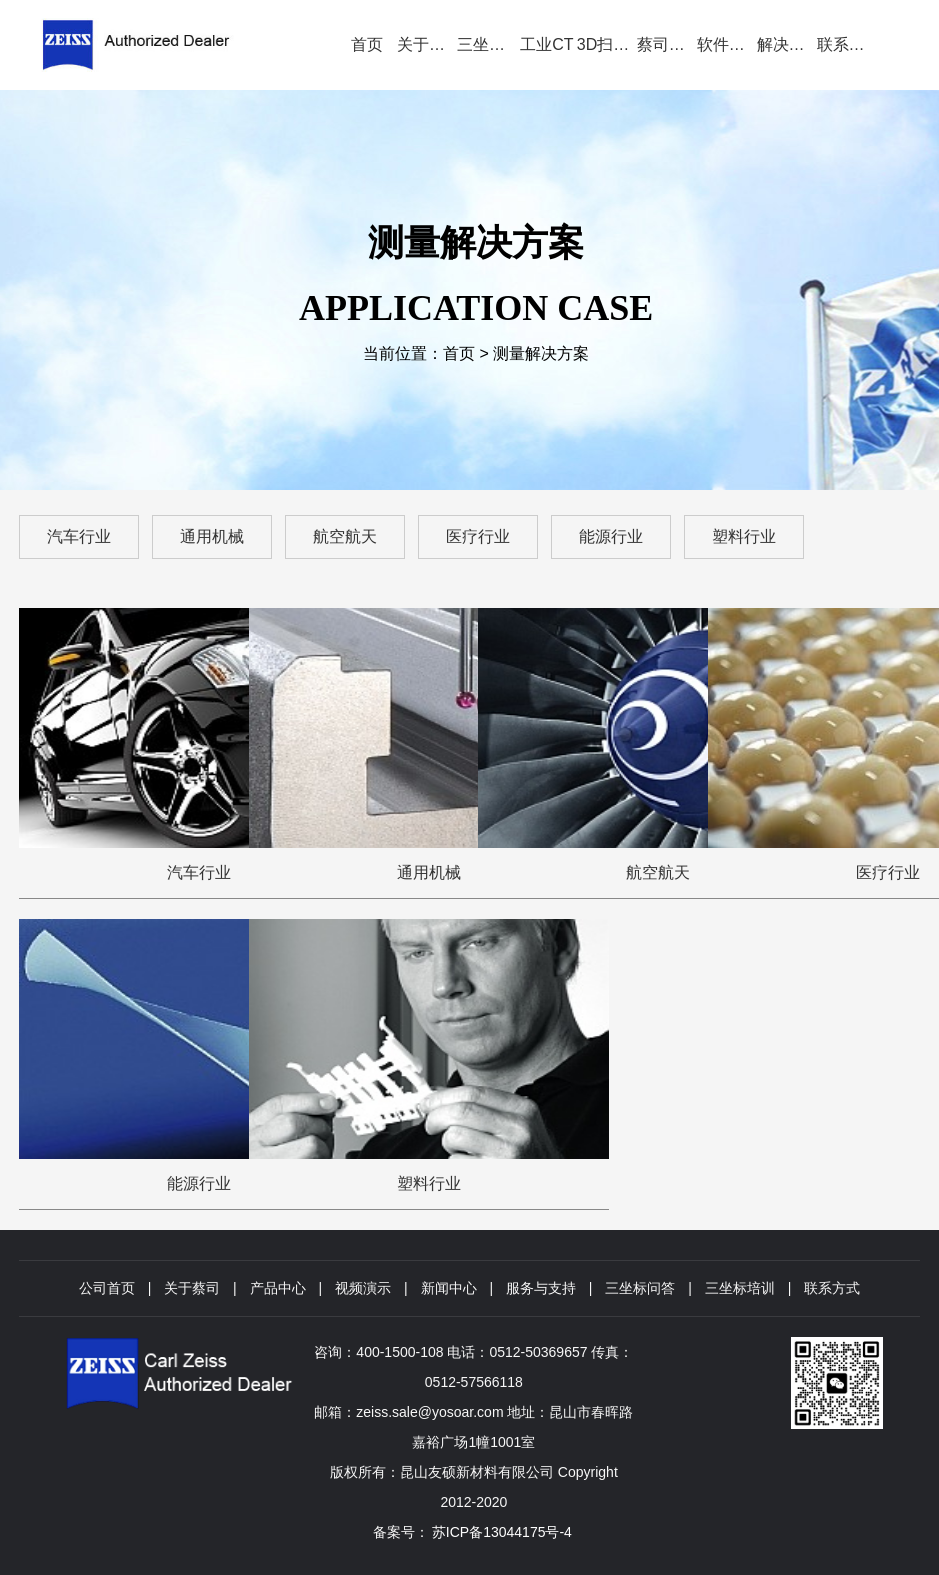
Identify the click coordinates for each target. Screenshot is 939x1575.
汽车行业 (79, 536)
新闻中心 (449, 1288)
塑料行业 (744, 536)
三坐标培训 (740, 1288)
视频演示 (363, 1288)
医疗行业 (478, 536)
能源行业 (611, 536)
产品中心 (278, 1288)
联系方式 (832, 1288)
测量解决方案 (541, 353)
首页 (459, 353)
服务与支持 (541, 1288)
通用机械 (212, 536)
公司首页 (107, 1288)
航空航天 (345, 536)
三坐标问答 (640, 1288)
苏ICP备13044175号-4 (502, 1532)
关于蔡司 (192, 1288)
